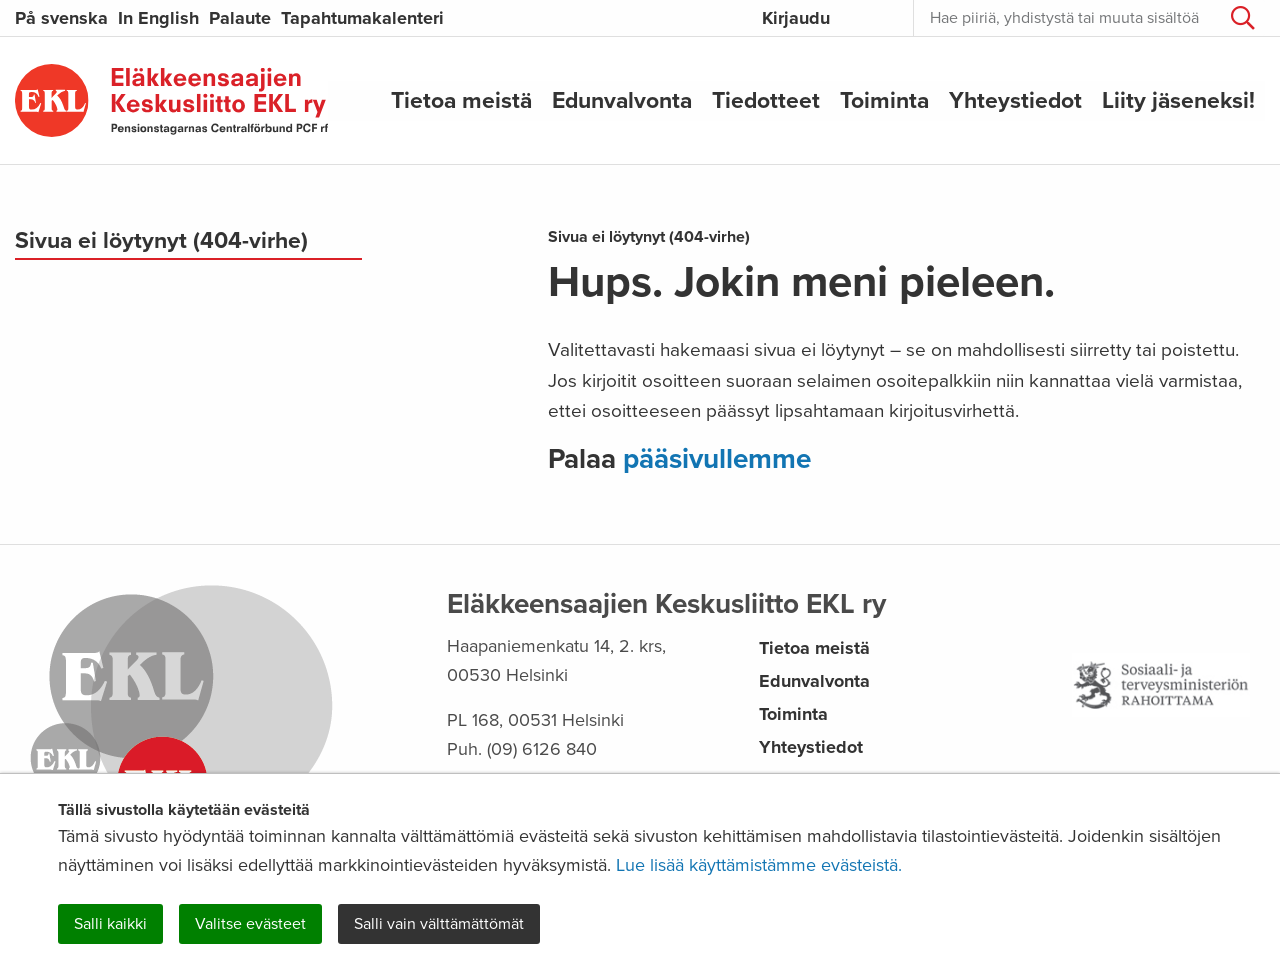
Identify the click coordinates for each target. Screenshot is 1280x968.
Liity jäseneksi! (1178, 100)
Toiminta (884, 100)
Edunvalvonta (622, 100)
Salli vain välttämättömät (439, 924)
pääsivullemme (717, 459)
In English (158, 18)
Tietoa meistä (461, 100)
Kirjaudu (796, 18)
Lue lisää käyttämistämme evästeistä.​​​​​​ (759, 865)
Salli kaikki (110, 924)
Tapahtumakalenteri (362, 18)
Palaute (240, 18)
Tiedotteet (766, 100)
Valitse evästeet (250, 924)
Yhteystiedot (1015, 100)
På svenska (61, 18)
